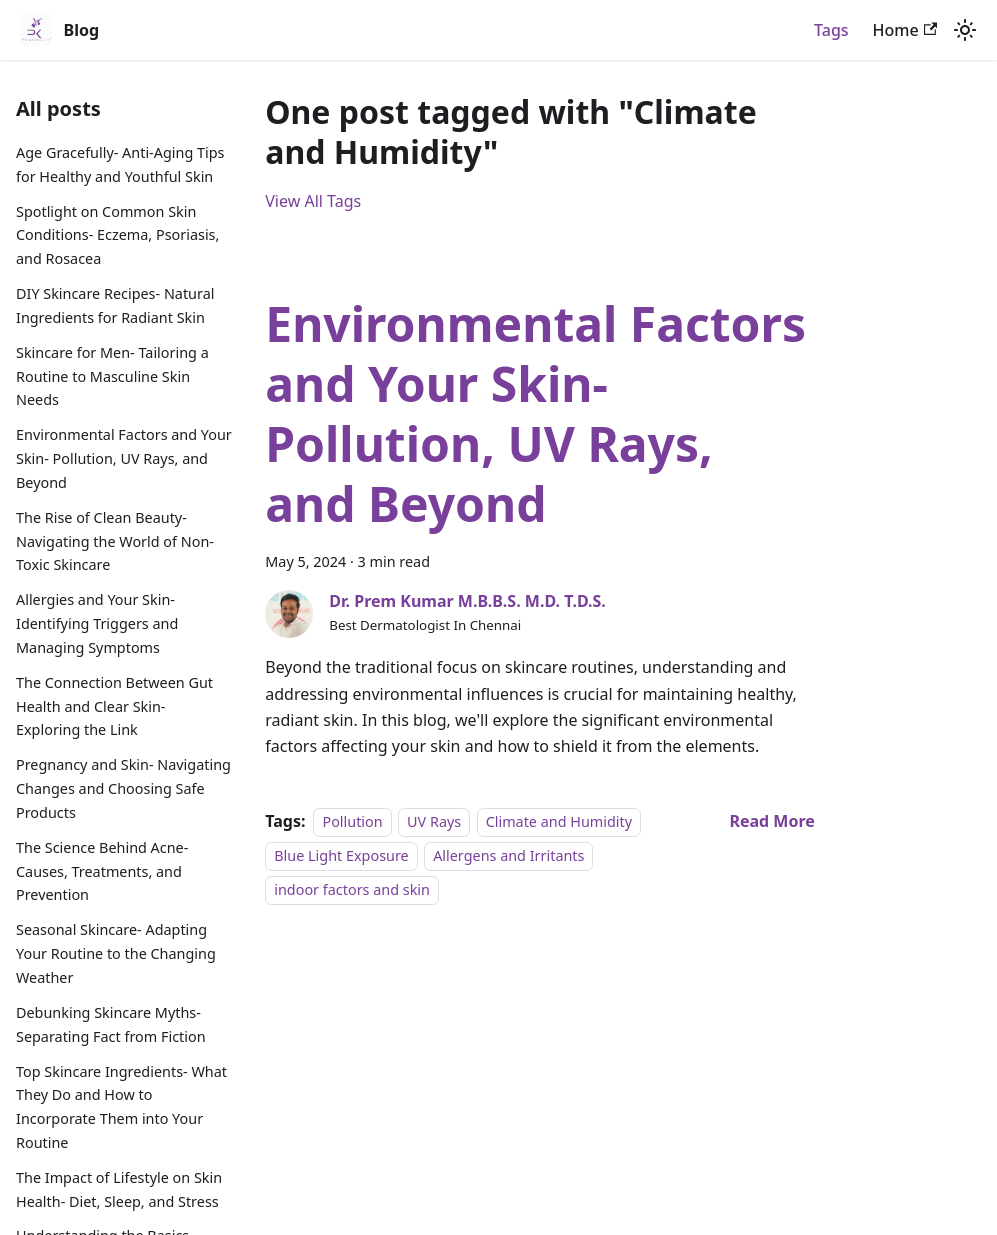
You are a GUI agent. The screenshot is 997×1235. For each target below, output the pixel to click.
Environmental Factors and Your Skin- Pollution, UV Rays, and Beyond (124, 458)
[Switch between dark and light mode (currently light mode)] (965, 30)
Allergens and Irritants (508, 855)
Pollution (352, 821)
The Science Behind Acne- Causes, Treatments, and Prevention (102, 871)
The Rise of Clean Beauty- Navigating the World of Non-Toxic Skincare (115, 541)
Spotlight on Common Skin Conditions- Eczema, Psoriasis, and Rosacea (117, 235)
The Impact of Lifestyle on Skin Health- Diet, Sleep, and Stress (119, 1189)
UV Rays (434, 821)
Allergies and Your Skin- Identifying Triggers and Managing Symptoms (97, 623)
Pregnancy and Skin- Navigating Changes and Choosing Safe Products (123, 788)
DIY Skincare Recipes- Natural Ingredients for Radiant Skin (115, 305)
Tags (831, 30)
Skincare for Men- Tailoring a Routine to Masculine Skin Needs (112, 376)
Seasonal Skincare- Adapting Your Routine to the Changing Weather (116, 953)
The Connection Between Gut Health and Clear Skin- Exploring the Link (114, 706)
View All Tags (313, 201)
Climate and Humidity (559, 821)
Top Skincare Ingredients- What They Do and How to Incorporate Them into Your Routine (121, 1107)
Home (905, 30)
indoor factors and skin (352, 890)
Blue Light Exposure (341, 855)
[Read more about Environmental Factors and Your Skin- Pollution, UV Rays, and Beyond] (771, 821)
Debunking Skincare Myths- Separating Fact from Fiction (111, 1024)
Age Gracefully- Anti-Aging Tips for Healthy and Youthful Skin (120, 164)
